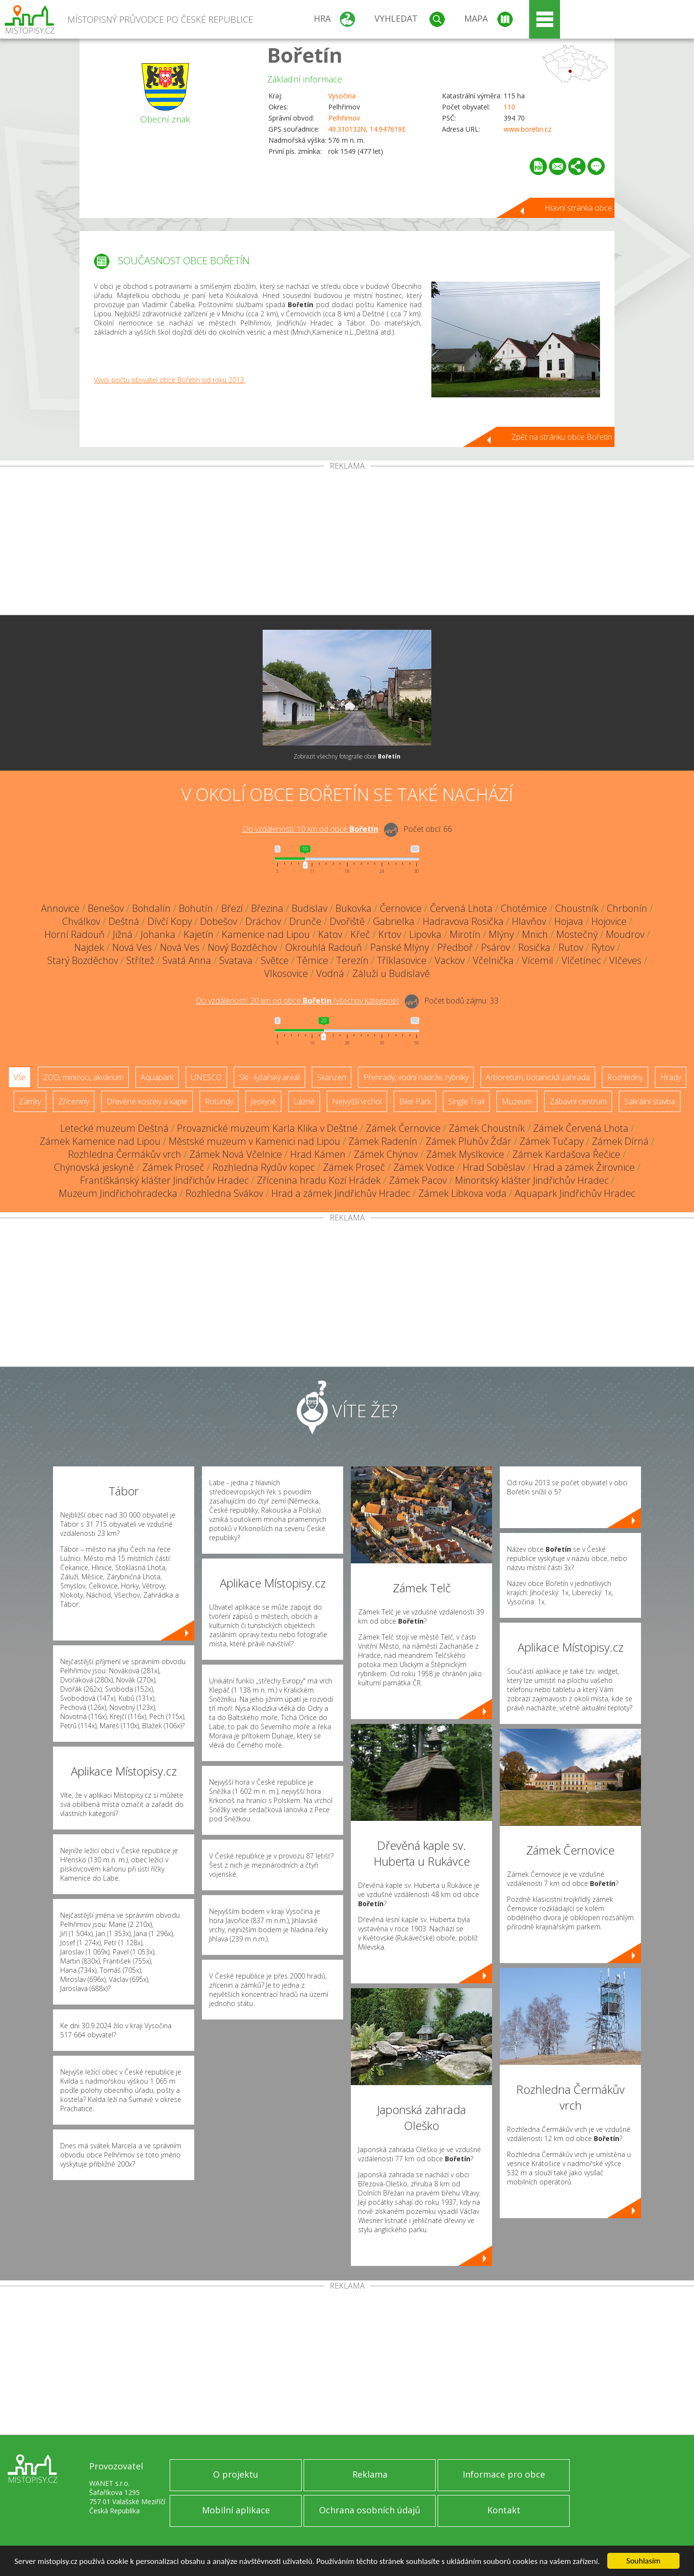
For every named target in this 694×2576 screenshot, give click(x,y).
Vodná (330, 973)
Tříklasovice (402, 960)
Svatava (236, 960)
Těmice (312, 960)
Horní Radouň (74, 934)
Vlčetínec (581, 960)
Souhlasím (644, 2561)
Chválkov (81, 921)
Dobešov (218, 921)
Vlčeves (625, 960)
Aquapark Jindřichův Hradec (575, 1193)
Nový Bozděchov (242, 947)
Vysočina (342, 95)
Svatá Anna (186, 960)
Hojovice (609, 921)
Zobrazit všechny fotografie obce (347, 756)
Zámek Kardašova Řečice (566, 1154)
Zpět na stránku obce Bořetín (561, 437)
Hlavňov (529, 921)
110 (509, 106)
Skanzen (331, 1077)
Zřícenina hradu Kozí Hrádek (319, 1180)
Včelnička (493, 960)
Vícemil (537, 960)
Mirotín (465, 934)
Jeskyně (263, 1101)
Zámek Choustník (487, 1128)
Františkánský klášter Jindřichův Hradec (164, 1180)
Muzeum (517, 1101)
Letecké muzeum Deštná (114, 1128)
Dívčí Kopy (169, 921)
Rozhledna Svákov (224, 1193)
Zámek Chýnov (386, 1154)
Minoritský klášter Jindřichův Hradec (532, 1180)
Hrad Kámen (318, 1154)
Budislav (309, 908)
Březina (267, 908)
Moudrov (625, 934)
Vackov (450, 960)
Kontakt (503, 2510)
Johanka (158, 934)
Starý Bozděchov (82, 960)
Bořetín (305, 54)
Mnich (535, 934)
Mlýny (501, 934)
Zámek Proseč (173, 1167)
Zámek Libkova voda (462, 1193)
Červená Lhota (461, 908)
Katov (330, 934)
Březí (232, 908)
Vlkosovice (286, 973)
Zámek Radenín (382, 1141)
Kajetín (199, 934)
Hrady (670, 1077)
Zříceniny (73, 1101)
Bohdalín (151, 908)
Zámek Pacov (418, 1180)
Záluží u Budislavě (391, 973)
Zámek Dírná (620, 1141)
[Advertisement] (347, 542)
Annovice (60, 908)
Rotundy (219, 1101)
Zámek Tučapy (552, 1141)
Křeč (360, 934)
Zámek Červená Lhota (580, 1128)
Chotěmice (524, 908)
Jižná (123, 934)
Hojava (568, 921)
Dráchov (263, 921)
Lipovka (425, 934)
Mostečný (577, 934)
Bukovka (353, 908)
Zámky (30, 1101)
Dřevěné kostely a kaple (147, 1101)
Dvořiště (347, 921)
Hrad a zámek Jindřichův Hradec (340, 1193)
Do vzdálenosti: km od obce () (297, 1000)
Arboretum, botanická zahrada (538, 1077)
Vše (19, 1077)
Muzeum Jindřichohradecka (118, 1193)
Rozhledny (625, 1077)
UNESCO (206, 1077)
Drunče (305, 921)
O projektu (235, 2474)
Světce (275, 960)
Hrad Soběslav (494, 1167)
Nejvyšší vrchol (357, 1101)
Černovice (401, 908)
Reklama (369, 2474)
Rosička (534, 947)
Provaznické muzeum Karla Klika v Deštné (267, 1128)
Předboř (455, 947)
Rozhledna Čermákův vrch (124, 1154)
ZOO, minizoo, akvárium (83, 1077)
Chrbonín (627, 908)
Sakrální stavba (649, 1101)
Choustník (577, 908)
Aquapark (157, 1077)
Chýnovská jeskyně (94, 1167)
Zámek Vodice (423, 1167)
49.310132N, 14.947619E (367, 129)
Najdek (89, 947)
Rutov (571, 947)
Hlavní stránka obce (578, 208)
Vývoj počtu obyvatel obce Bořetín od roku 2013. (169, 379)
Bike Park (415, 1101)
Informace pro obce (504, 2474)
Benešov (106, 908)
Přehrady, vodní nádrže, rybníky (415, 1077)
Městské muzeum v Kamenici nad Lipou (254, 1141)
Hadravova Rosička (463, 921)
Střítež (140, 960)
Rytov (602, 947)
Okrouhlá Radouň (323, 947)
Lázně (304, 1101)
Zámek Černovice (403, 1128)
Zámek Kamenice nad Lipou (100, 1141)
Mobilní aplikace (236, 2510)
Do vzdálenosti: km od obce (310, 829)
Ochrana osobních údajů (369, 2510)
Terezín (352, 960)
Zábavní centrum (578, 1101)
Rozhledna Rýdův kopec (264, 1167)
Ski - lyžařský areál (269, 1077)
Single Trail (466, 1101)
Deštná (123, 921)
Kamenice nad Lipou (266, 934)
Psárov (495, 947)
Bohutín (196, 908)
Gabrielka (393, 921)
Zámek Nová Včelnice (235, 1154)
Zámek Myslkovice (465, 1154)
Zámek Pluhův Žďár (468, 1141)
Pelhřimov (344, 117)
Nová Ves (132, 947)
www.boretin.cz (527, 129)
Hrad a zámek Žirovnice (584, 1167)
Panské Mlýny (399, 947)
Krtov (389, 934)
